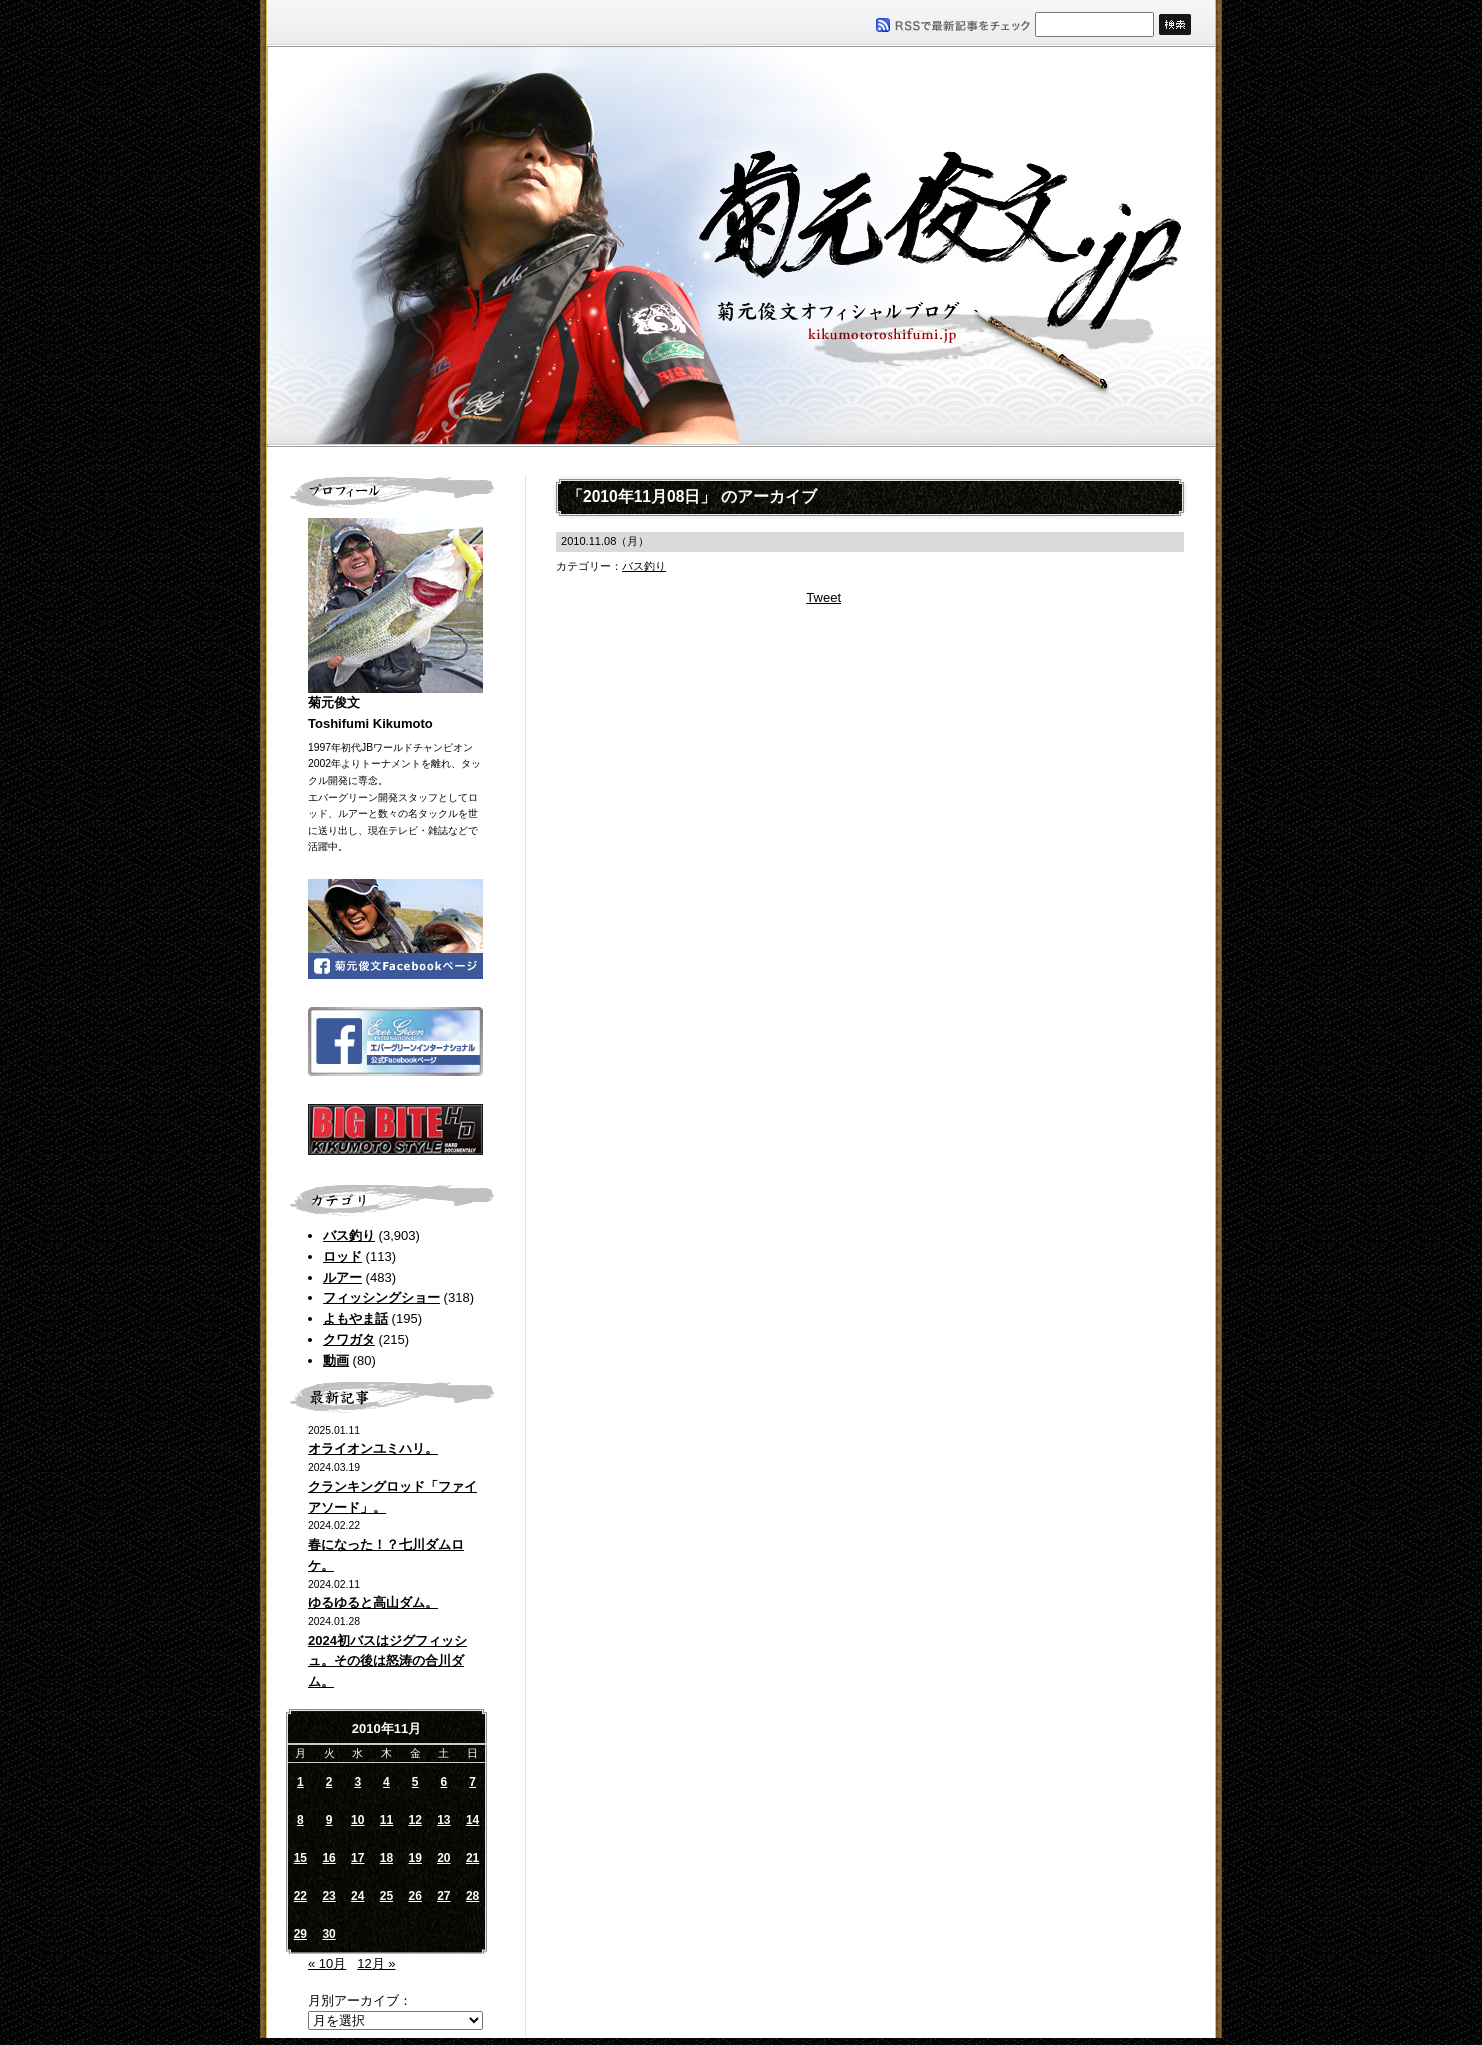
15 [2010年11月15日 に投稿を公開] (300, 1858)
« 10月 (327, 1963)
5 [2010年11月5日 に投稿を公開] (415, 1782)
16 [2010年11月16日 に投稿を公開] (328, 1858)
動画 (336, 1360)
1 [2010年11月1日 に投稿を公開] (300, 1782)
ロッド (342, 1256)
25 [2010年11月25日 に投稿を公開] (386, 1896)
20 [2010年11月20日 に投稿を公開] (443, 1858)
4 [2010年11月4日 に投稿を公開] (386, 1782)
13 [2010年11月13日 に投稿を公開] (443, 1820)
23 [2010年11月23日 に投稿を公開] (328, 1896)
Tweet (823, 597)
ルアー (342, 1277)
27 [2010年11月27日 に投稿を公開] (443, 1896)
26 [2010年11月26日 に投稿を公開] (414, 1896)
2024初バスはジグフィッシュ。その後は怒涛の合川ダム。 (387, 1661)
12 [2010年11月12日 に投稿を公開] (414, 1820)
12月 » (376, 1963)
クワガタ (349, 1339)
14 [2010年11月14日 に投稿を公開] (472, 1820)
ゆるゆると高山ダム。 (373, 1602)
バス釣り (349, 1235)
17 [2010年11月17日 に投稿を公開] (357, 1858)
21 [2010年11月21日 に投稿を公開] (472, 1858)
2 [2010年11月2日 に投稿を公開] (329, 1782)
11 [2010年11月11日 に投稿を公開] (386, 1820)
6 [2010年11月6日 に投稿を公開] (444, 1782)
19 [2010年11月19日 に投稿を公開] (414, 1858)
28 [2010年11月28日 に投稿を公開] (472, 1896)
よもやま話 (355, 1318)
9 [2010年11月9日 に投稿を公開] (329, 1820)
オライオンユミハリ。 (373, 1448)
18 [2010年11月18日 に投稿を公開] (386, 1858)
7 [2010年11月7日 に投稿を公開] (472, 1782)
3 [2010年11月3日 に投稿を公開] (357, 1782)
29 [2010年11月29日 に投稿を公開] (300, 1934)
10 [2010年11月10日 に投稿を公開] (357, 1820)
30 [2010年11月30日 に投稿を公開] (328, 1934)
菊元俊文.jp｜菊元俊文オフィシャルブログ (741, 247)
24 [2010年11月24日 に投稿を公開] (357, 1896)
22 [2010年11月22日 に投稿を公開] (300, 1896)
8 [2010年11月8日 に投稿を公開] (300, 1820)
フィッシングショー (381, 1297)
